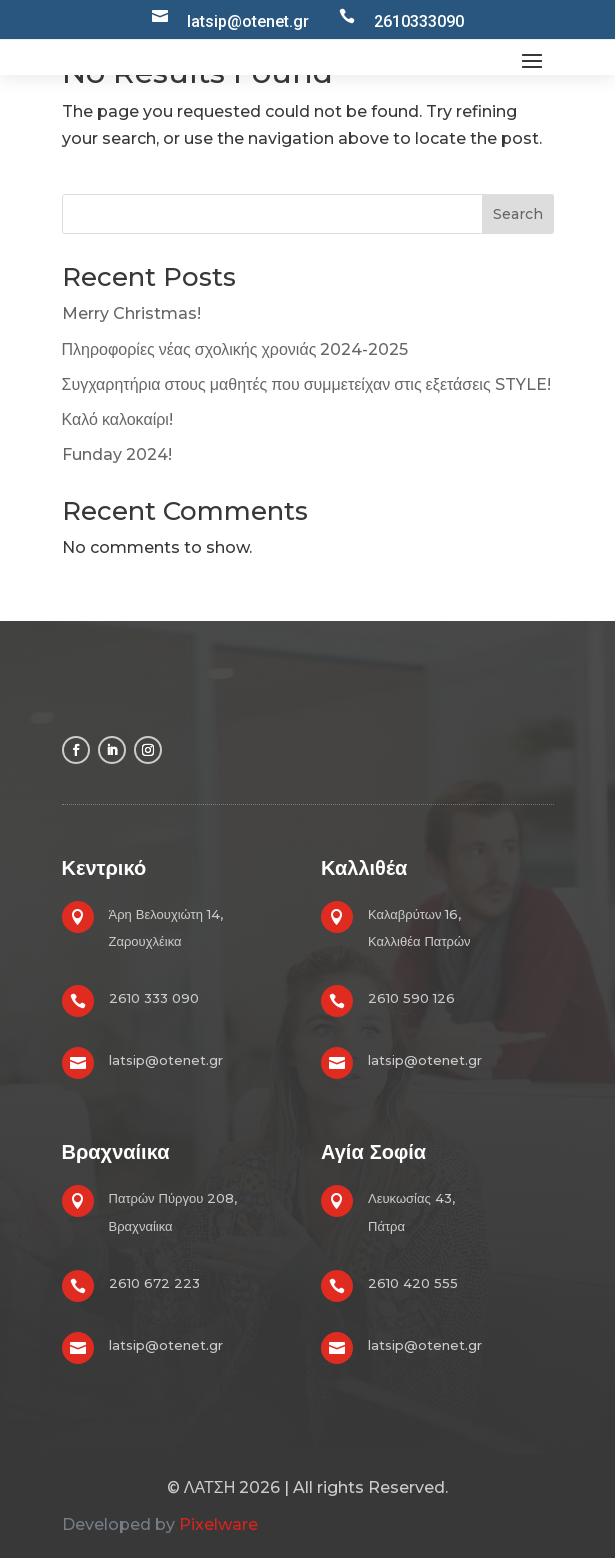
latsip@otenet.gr (166, 1060)
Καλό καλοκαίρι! (117, 419)
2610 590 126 (411, 998)
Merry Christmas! (131, 313)
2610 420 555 (413, 1283)
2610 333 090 (154, 998)
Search (518, 214)
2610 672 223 (154, 1283)
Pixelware (218, 1524)
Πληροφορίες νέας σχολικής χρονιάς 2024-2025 (235, 349)
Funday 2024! (117, 454)
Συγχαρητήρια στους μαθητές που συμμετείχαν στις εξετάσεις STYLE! (306, 384)
